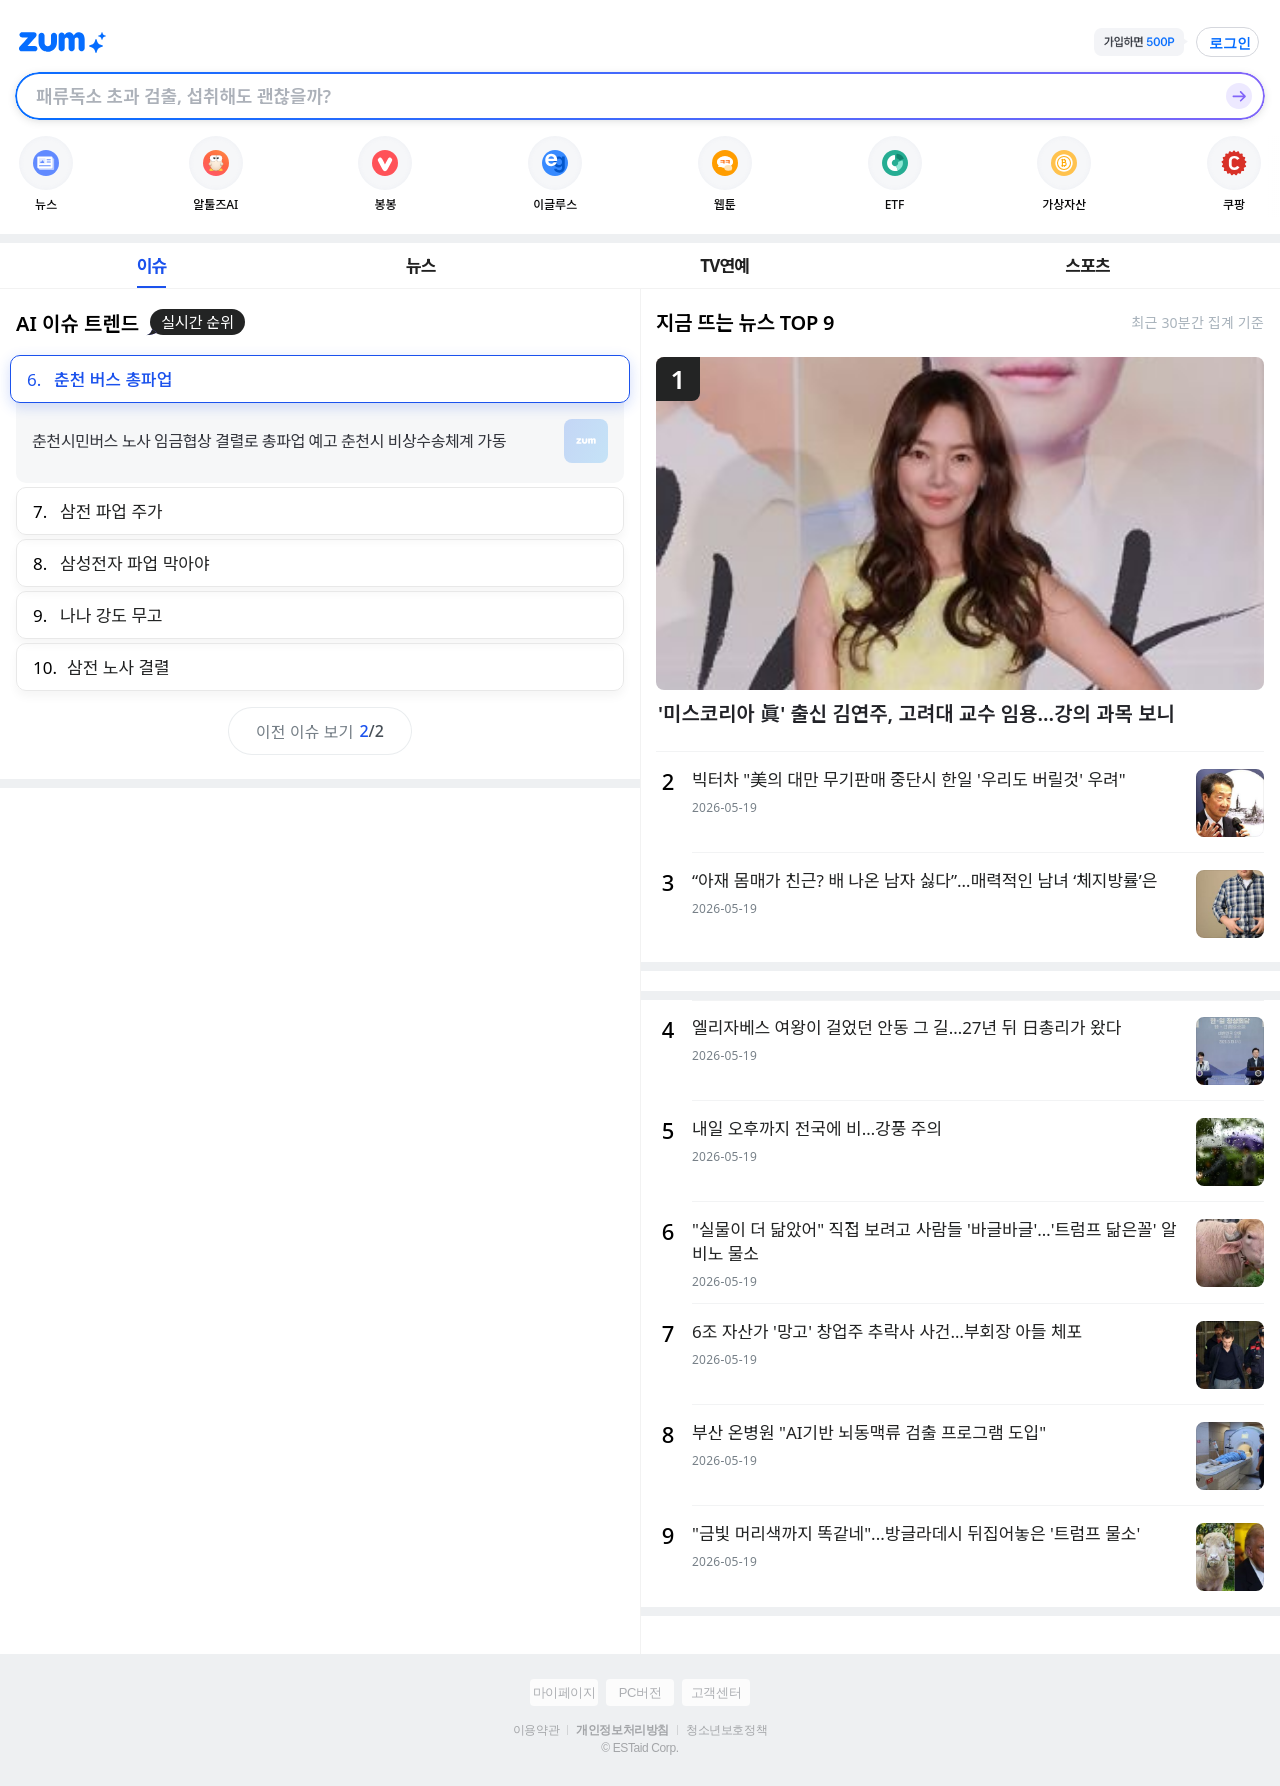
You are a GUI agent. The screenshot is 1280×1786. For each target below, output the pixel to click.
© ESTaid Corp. (639, 1748)
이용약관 (536, 1730)
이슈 (152, 265)
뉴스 (421, 265)
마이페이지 (564, 1692)
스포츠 (1087, 265)
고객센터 (716, 1692)
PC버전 (640, 1692)
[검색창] (614, 96)
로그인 (1230, 43)
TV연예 (724, 265)
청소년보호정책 (726, 1730)
